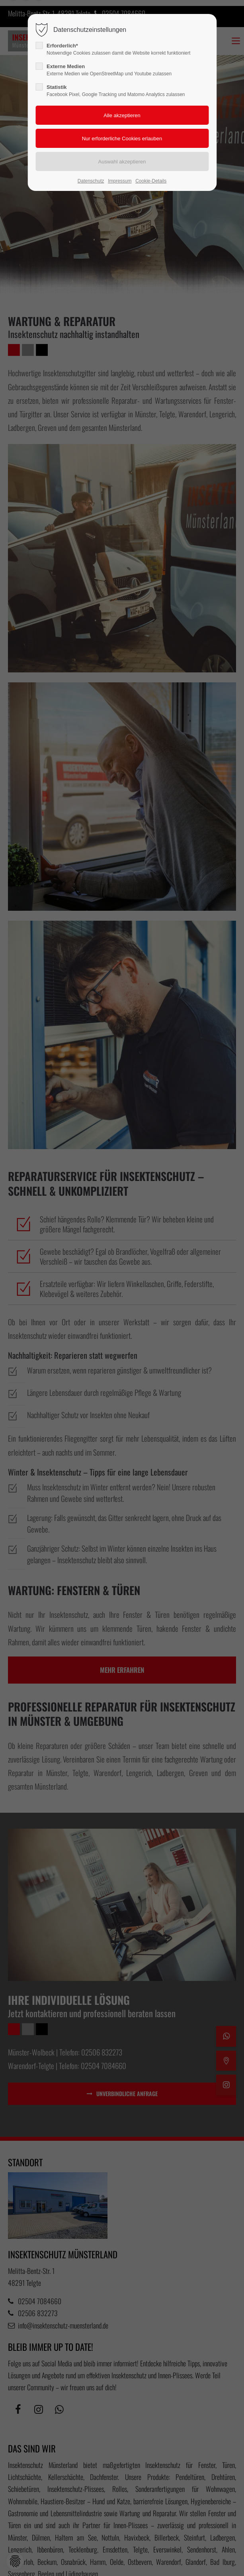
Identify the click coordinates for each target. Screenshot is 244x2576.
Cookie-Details (150, 181)
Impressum (119, 181)
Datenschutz (91, 181)
